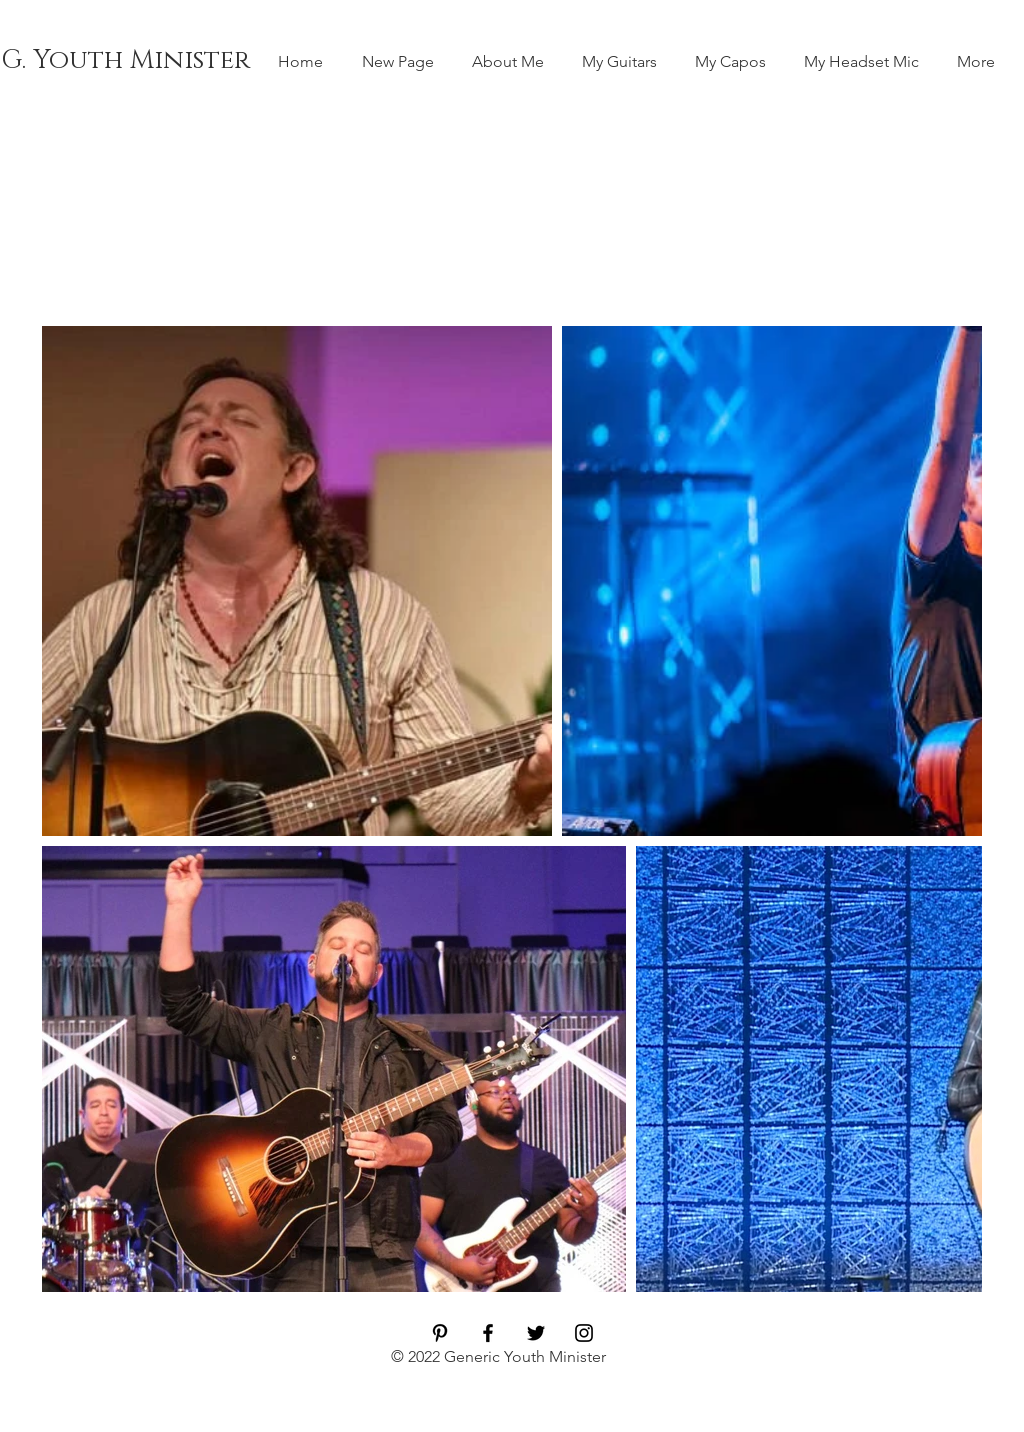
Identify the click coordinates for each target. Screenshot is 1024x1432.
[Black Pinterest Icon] (440, 1333)
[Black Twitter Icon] (536, 1333)
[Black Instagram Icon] (584, 1333)
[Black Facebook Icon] (488, 1333)
